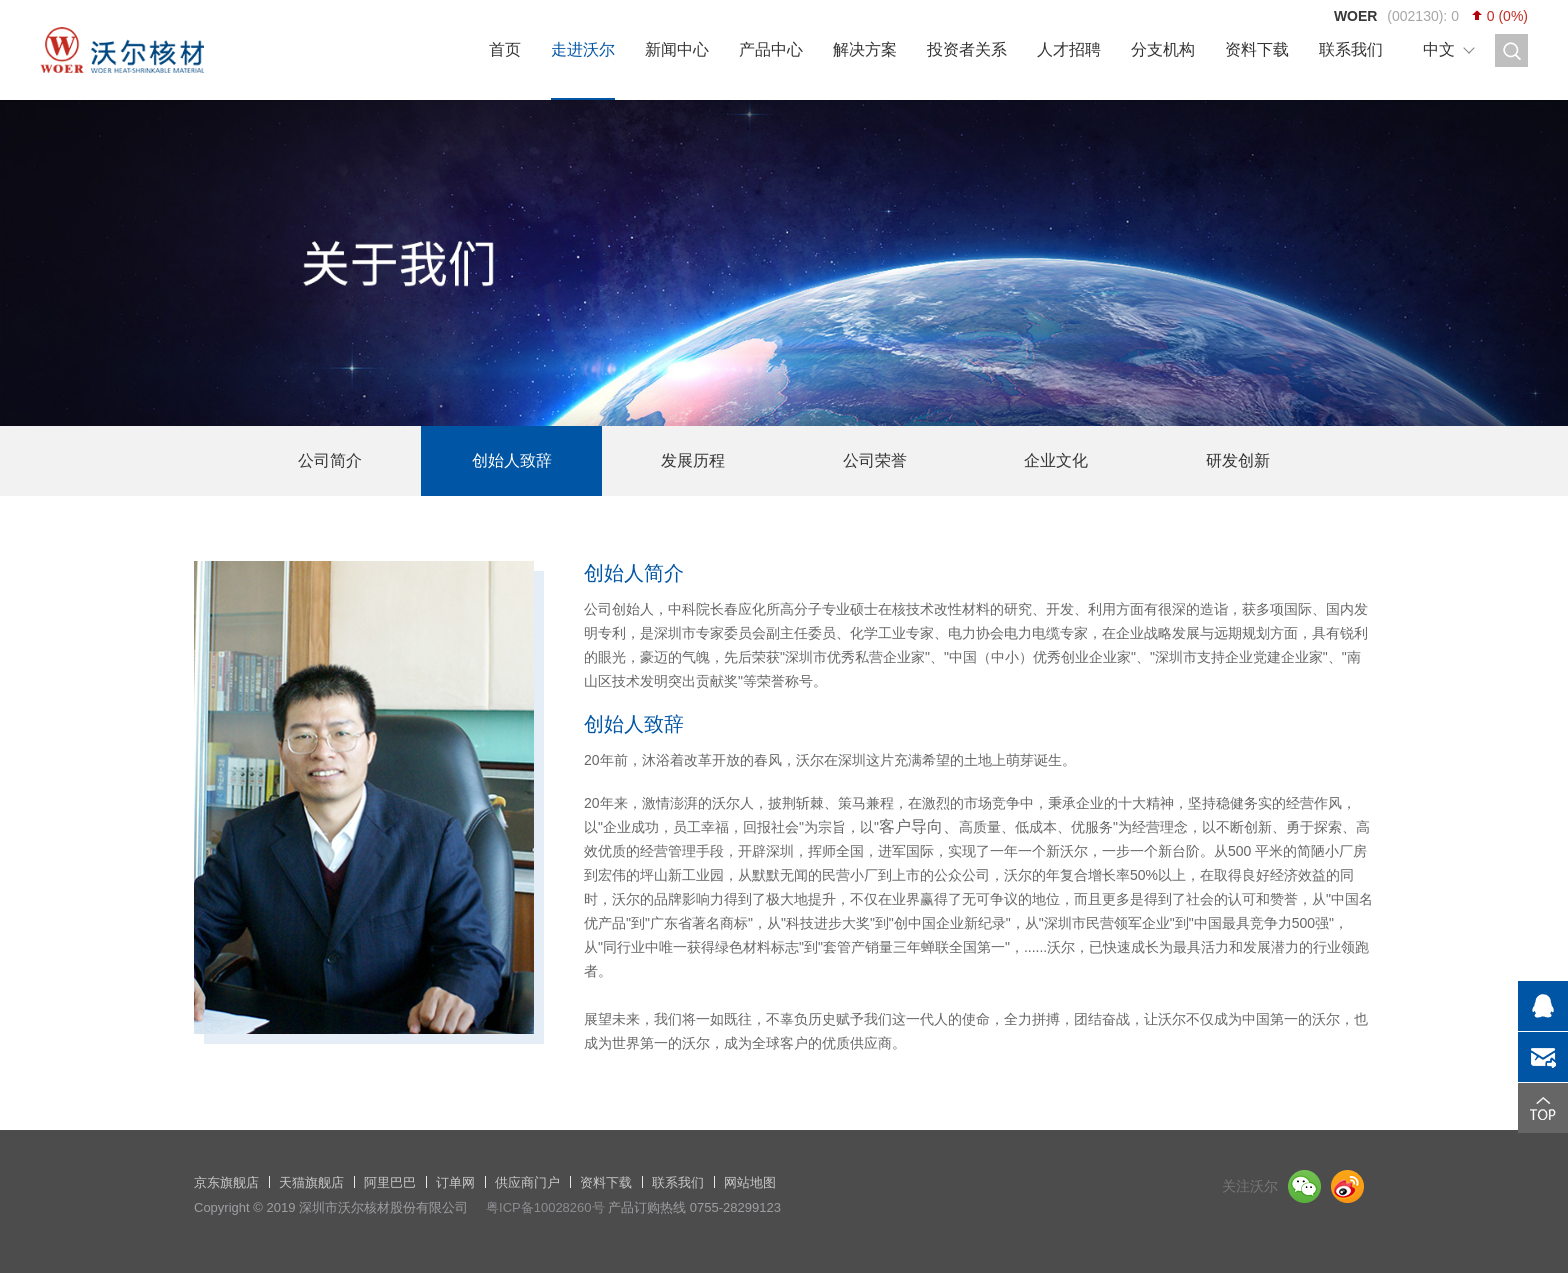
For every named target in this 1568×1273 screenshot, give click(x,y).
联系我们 (1351, 49)
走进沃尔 (583, 49)
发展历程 (693, 460)
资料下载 (1257, 49)
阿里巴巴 (390, 1182)
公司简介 (330, 460)
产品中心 (771, 49)
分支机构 (1163, 49)
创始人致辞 (512, 460)
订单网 (455, 1182)
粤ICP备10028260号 (545, 1207)
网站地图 (750, 1182)
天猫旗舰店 (311, 1182)
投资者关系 (967, 49)
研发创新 (1238, 460)
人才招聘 (1069, 49)
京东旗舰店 (226, 1182)
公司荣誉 (875, 460)
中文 (1439, 49)
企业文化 (1056, 460)
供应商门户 (527, 1182)
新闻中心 (677, 49)
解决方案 (865, 49)
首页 (505, 49)
